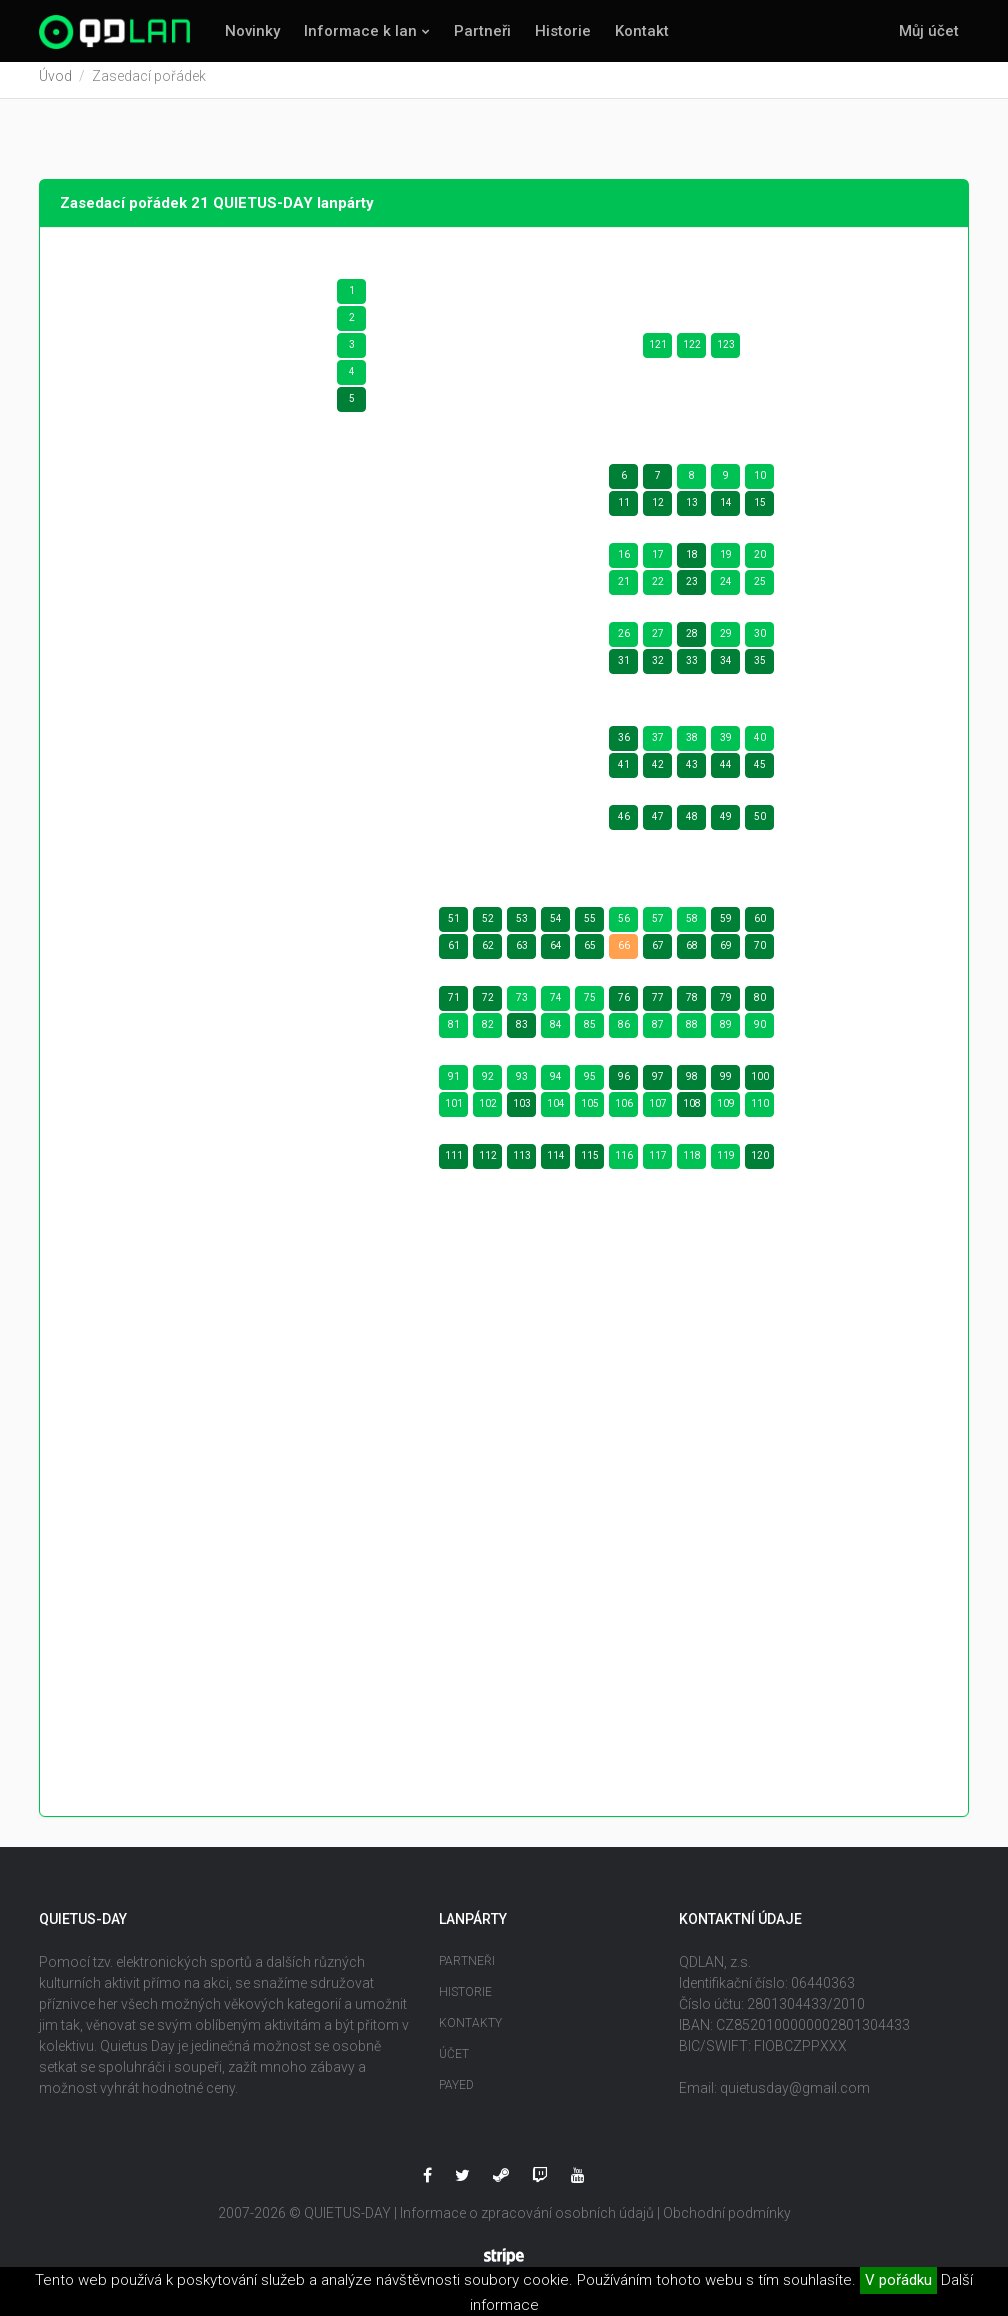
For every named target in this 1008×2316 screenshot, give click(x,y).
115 (590, 1162)
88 (692, 1031)
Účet (454, 2061)
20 (760, 561)
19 (726, 561)
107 (658, 1110)
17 (658, 561)
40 (760, 744)
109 (726, 1110)
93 (522, 1083)
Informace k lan (360, 31)
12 (658, 509)
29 (726, 640)
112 (488, 1162)
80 (760, 1004)
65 (590, 952)
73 (522, 1004)
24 (726, 588)
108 (692, 1110)
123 (726, 351)
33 (692, 667)
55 (590, 925)
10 (760, 482)
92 (488, 1083)
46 (624, 823)
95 (590, 1083)
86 (624, 1031)
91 (454, 1083)
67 (658, 952)
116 (624, 1162)
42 (658, 771)
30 (760, 640)
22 (658, 588)
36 (624, 744)
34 (726, 667)
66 (624, 952)
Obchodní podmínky (727, 2220)
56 (624, 925)
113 (522, 1162)
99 (726, 1083)
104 (556, 1110)
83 (522, 1031)
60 (760, 925)
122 (692, 351)
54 (556, 925)
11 (624, 509)
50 (760, 823)
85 (590, 1031)
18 (692, 561)
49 (726, 823)
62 (488, 952)
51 (454, 925)
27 (658, 640)
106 (624, 1110)
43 (692, 771)
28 (692, 640)
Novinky (252, 31)
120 (760, 1162)
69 (726, 952)
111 (454, 1162)
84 (556, 1031)
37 (658, 744)
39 (726, 744)
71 (454, 1004)
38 (692, 744)
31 (624, 667)
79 (726, 1004)
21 (624, 588)
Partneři (482, 31)
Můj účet (929, 31)
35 (760, 667)
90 (760, 1031)
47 (658, 823)
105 (590, 1110)
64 (556, 952)
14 (726, 509)
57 (658, 925)
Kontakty (470, 2030)
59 (726, 925)
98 (692, 1083)
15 (760, 509)
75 (590, 1004)
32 (658, 667)
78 (692, 1004)
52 (488, 925)
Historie (563, 31)
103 (522, 1110)
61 (454, 952)
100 (760, 1083)
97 (658, 1083)
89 (726, 1031)
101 (454, 1110)
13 (692, 509)
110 (760, 1110)
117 (658, 1162)
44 (726, 771)
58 (692, 925)
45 (760, 771)
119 (726, 1162)
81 (454, 1031)
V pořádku (898, 2280)
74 (556, 1004)
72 (488, 1004)
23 (692, 588)
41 (624, 771)
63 (522, 952)
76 (624, 1004)
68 (692, 952)
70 (760, 952)
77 (658, 1004)
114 (556, 1162)
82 (488, 1031)
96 (624, 1083)
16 (624, 561)
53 (522, 925)
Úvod (55, 83)
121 (658, 351)
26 (624, 640)
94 (556, 1083)
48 (692, 823)
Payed (456, 2092)
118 (692, 1162)
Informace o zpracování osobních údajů (527, 2220)
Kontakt (642, 31)
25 (760, 588)
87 (658, 1031)
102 (488, 1110)
